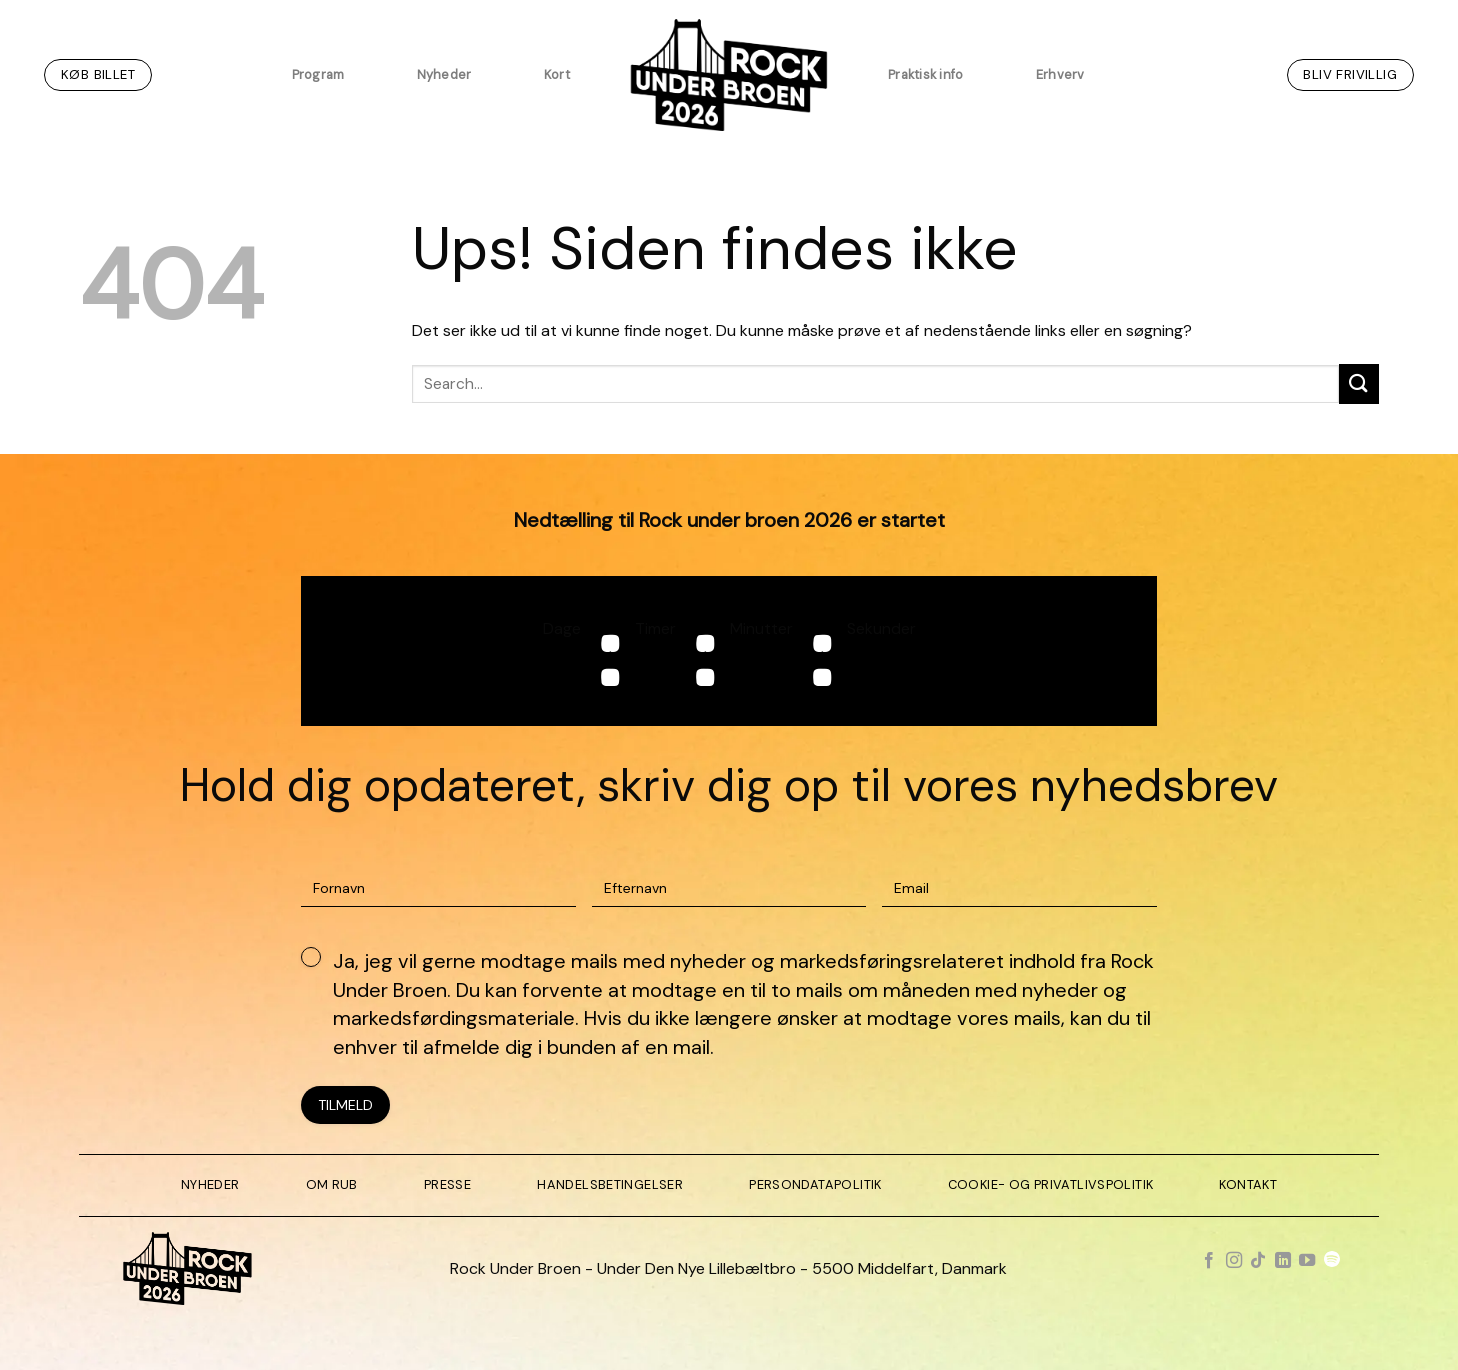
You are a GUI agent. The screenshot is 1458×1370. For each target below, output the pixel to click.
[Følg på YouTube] (1307, 1261)
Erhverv (1060, 74)
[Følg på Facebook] (1209, 1261)
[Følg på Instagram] (1234, 1261)
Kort (557, 74)
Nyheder (444, 74)
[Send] (1359, 383)
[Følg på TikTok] (1258, 1261)
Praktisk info (925, 74)
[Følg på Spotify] (1332, 1261)
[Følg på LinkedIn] (1283, 1261)
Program (318, 74)
